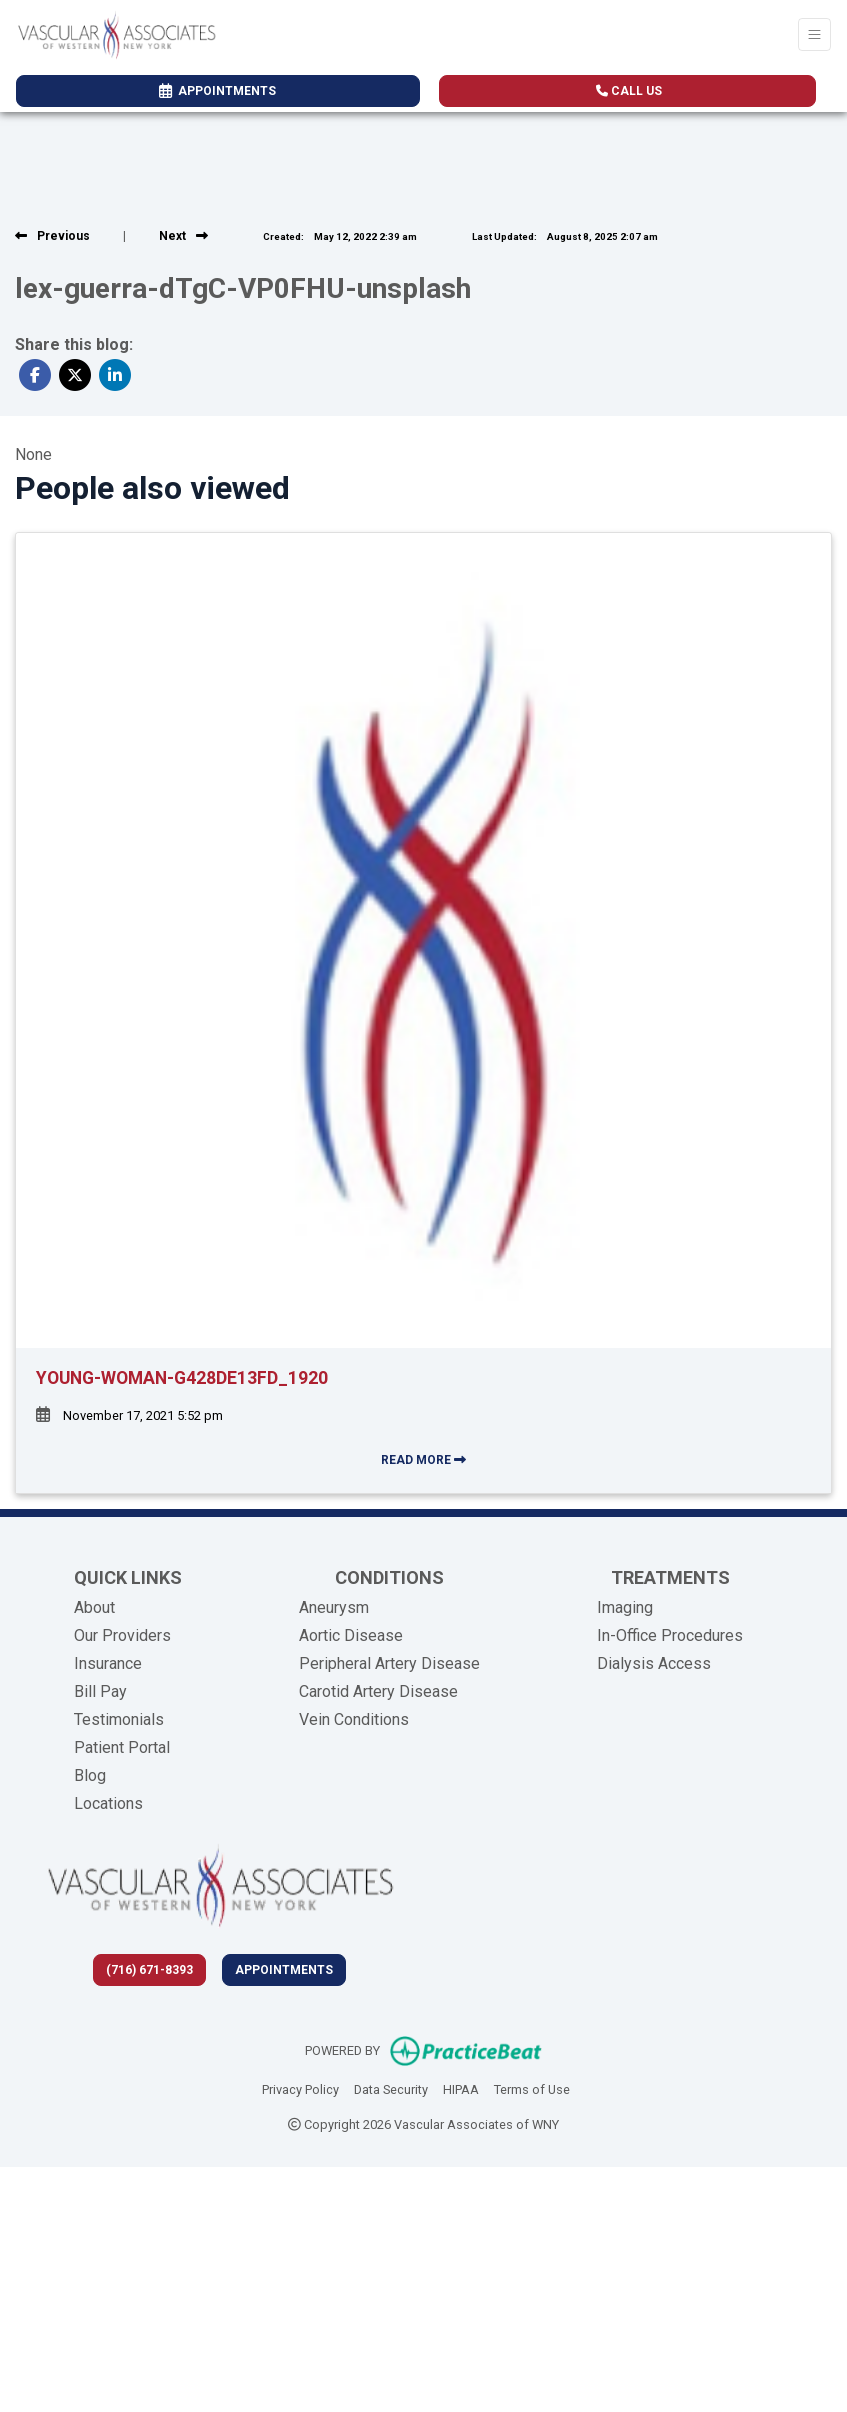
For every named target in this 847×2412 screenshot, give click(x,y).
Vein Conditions (354, 1719)
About (94, 1607)
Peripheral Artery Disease (389, 1663)
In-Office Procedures (670, 1635)
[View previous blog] (52, 236)
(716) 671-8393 (149, 1970)
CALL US (629, 91)
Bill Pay (100, 1691)
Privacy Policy (300, 2088)
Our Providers (122, 1635)
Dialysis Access (654, 1663)
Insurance (108, 1663)
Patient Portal (122, 1747)
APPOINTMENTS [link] (217, 91)
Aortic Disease (351, 1635)
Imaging (625, 1607)
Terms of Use (532, 2088)
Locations (108, 1803)
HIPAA (461, 2088)
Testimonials (119, 1719)
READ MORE (423, 1460)
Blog (90, 1775)
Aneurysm (334, 1607)
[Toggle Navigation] (814, 34)
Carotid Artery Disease (378, 1691)
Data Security (391, 2088)
